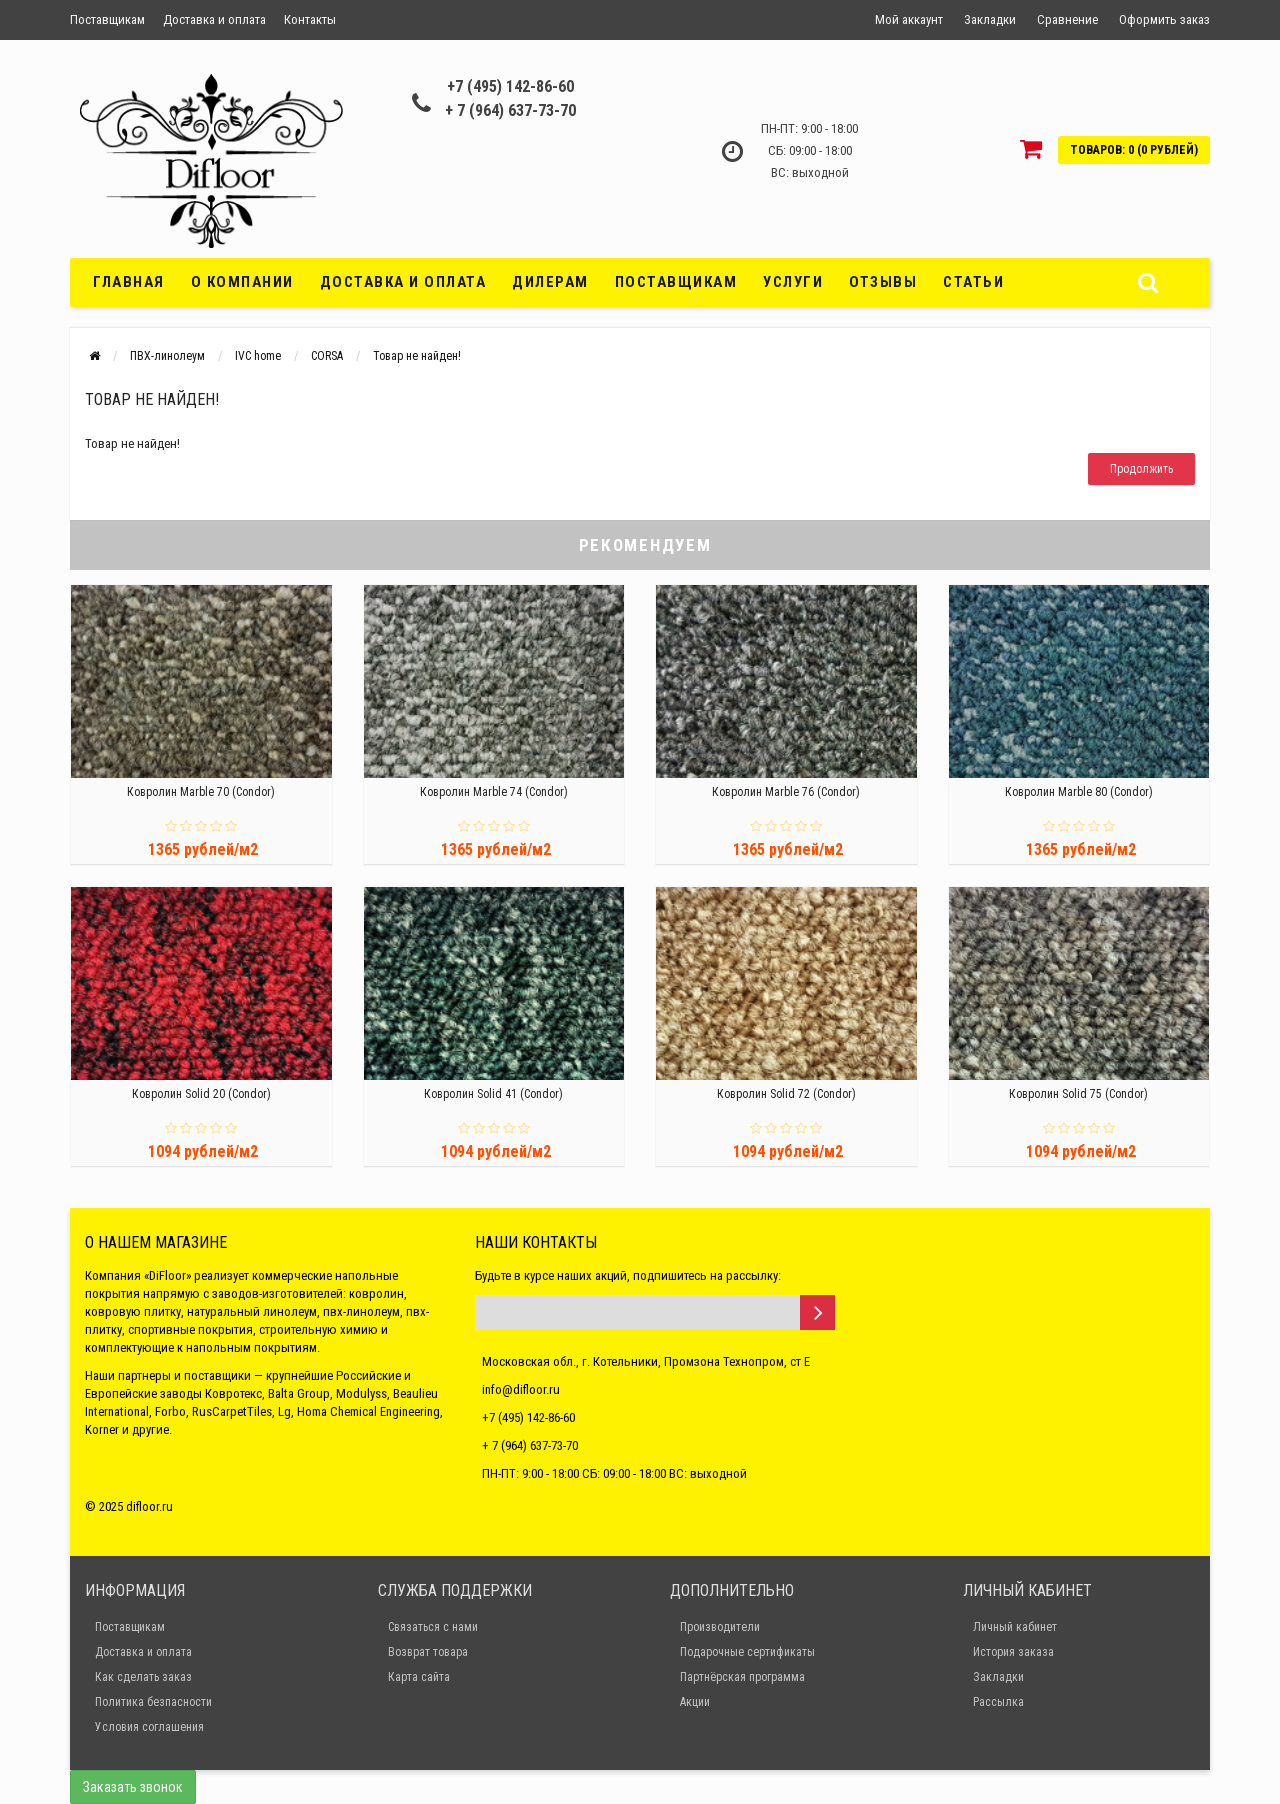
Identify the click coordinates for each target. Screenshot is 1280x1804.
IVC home (258, 356)
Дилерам (550, 282)
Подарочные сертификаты (747, 1652)
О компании (242, 282)
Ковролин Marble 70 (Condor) (201, 792)
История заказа (1013, 1652)
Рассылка (998, 1702)
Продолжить (1141, 469)
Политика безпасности (153, 1702)
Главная (129, 282)
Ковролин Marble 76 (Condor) (786, 792)
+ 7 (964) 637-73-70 (510, 110)
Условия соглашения (149, 1727)
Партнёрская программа (742, 1677)
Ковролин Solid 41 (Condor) (493, 1094)
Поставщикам (107, 19)
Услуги (793, 282)
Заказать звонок (133, 1787)
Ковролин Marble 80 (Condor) (1079, 792)
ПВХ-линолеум (167, 356)
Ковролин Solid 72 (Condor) (786, 1094)
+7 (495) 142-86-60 (510, 86)
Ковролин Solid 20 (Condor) (201, 1094)
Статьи (973, 282)
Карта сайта (419, 1677)
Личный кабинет (1015, 1627)
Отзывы (883, 282)
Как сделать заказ (143, 1677)
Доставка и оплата (214, 19)
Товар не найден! (417, 356)
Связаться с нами (433, 1627)
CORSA (327, 356)
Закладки (998, 1677)
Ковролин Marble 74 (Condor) (494, 792)
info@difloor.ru (521, 1389)
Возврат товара (428, 1652)
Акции (695, 1702)
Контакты (310, 19)
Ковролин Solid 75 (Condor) (1078, 1094)
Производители (720, 1627)
